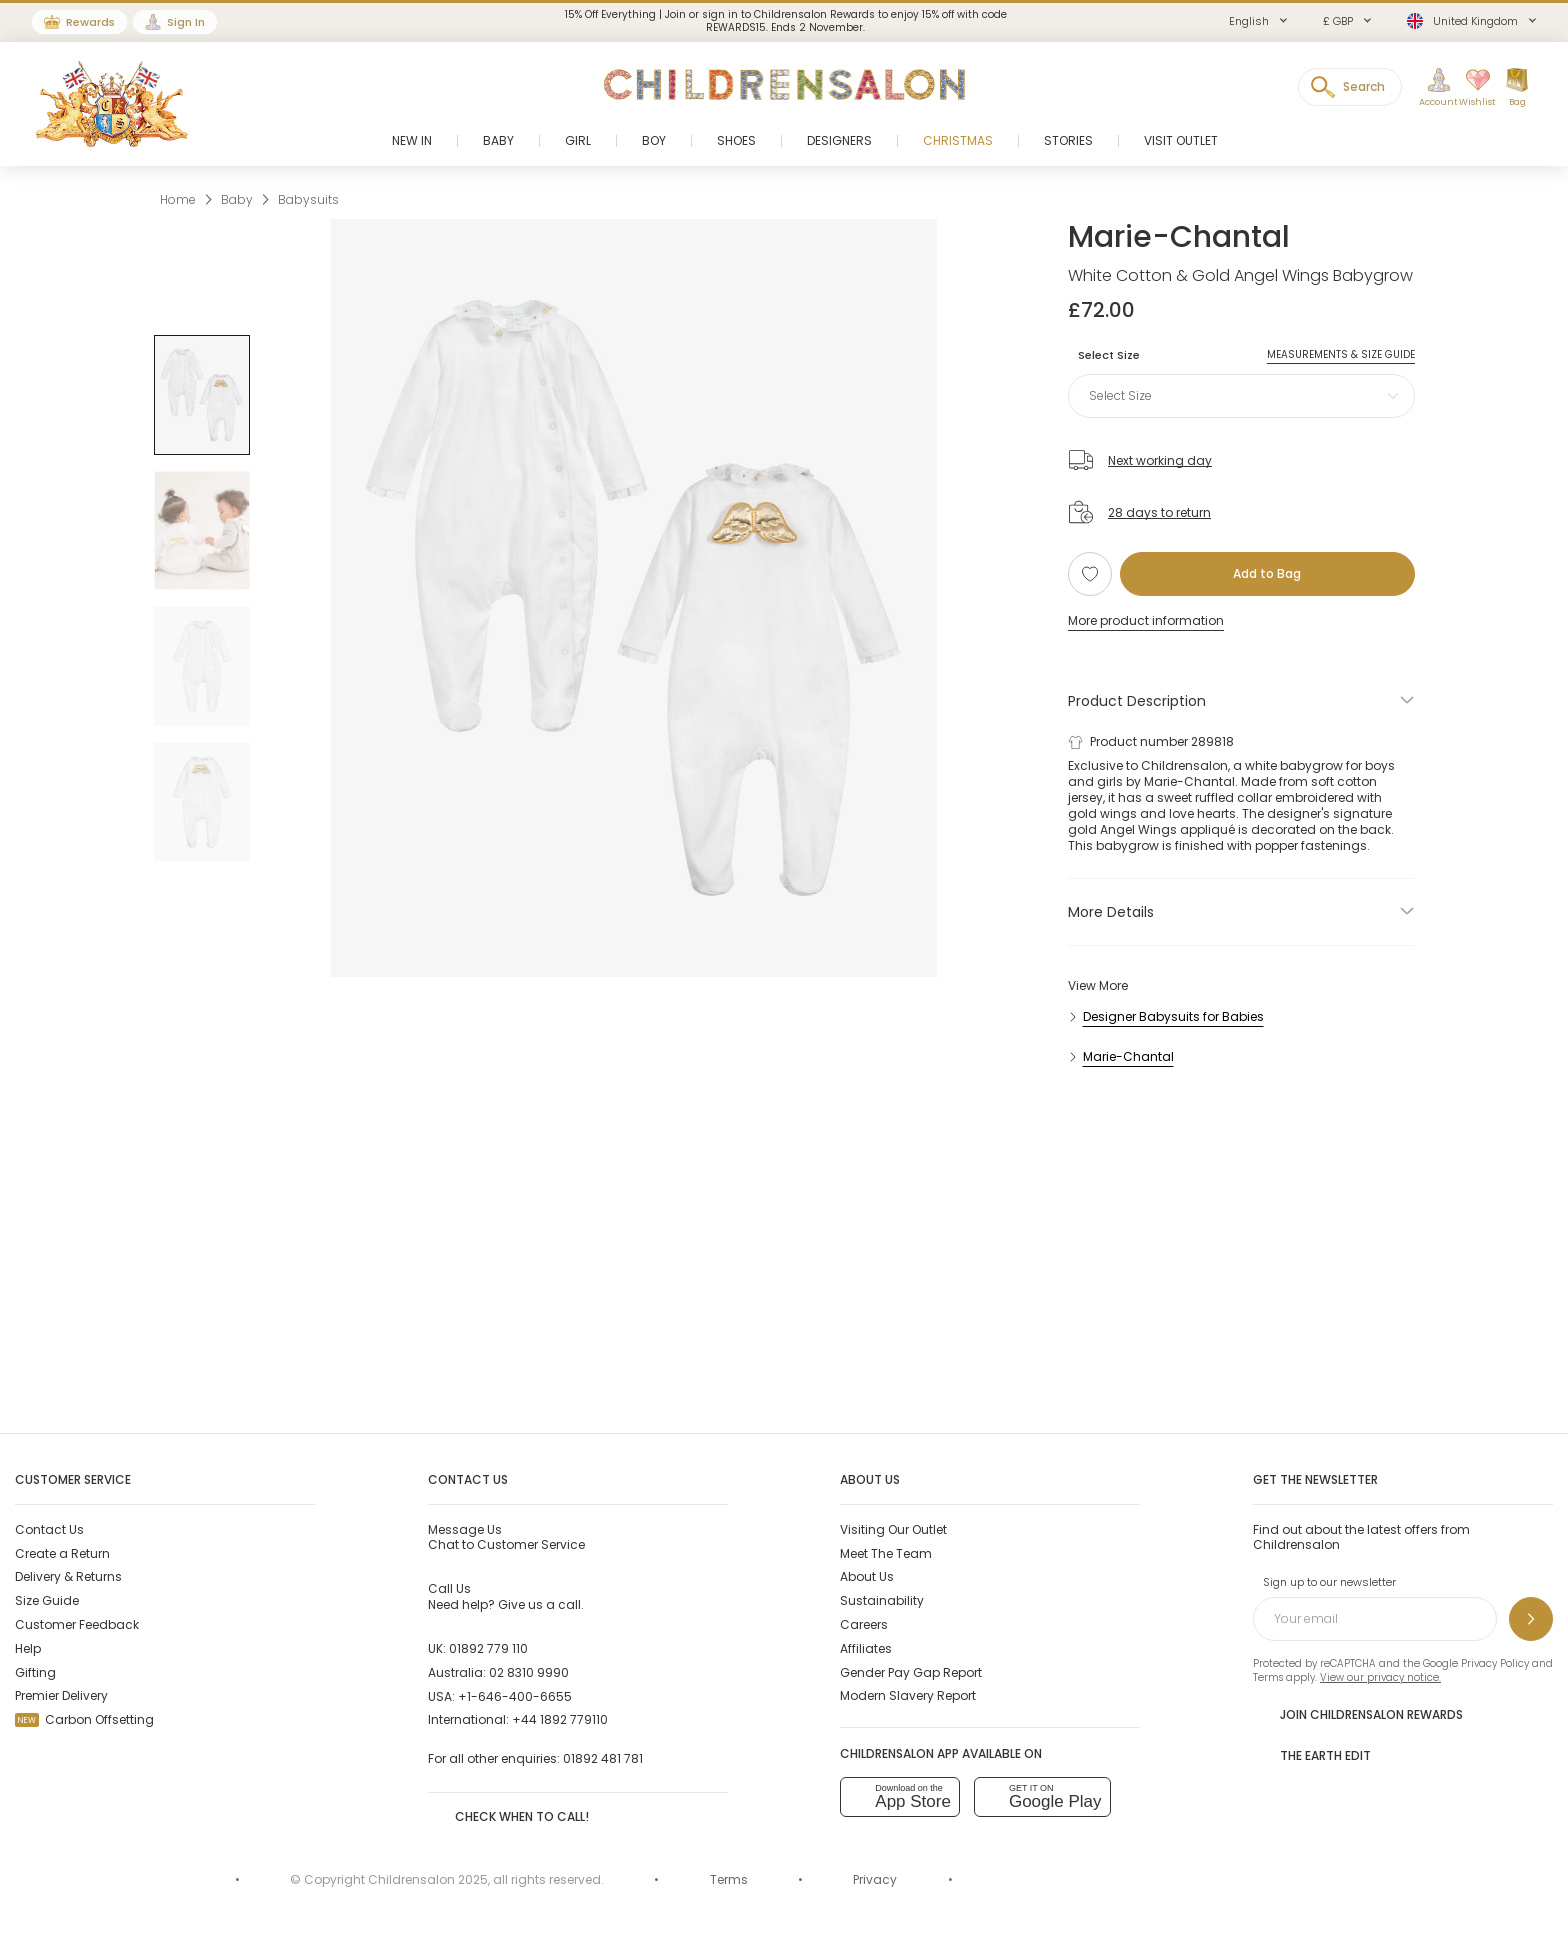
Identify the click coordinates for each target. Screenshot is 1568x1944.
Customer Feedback (77, 1624)
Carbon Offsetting (84, 1719)
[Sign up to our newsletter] (1531, 1619)
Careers (864, 1624)
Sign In (186, 22)
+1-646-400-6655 (515, 1696)
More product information (1146, 620)
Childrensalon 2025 (428, 1879)
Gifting (35, 1672)
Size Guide (47, 1600)
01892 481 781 (603, 1758)
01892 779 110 (488, 1648)
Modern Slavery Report (908, 1695)
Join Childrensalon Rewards (1358, 1713)
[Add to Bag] (1267, 574)
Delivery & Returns (68, 1576)
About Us (867, 1576)
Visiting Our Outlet (893, 1529)
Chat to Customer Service (506, 1537)
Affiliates (866, 1648)
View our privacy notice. (1380, 1677)
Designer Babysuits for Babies (1173, 1016)
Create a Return (62, 1553)
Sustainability (882, 1600)
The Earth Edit (1312, 1754)
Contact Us (49, 1529)
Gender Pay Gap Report (911, 1672)
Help (28, 1648)
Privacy (875, 1879)
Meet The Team (886, 1553)
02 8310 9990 (529, 1672)
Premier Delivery (61, 1695)
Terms (1268, 1677)
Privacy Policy (1495, 1663)
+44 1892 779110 (560, 1719)
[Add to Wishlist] (1090, 574)
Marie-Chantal (1179, 237)
